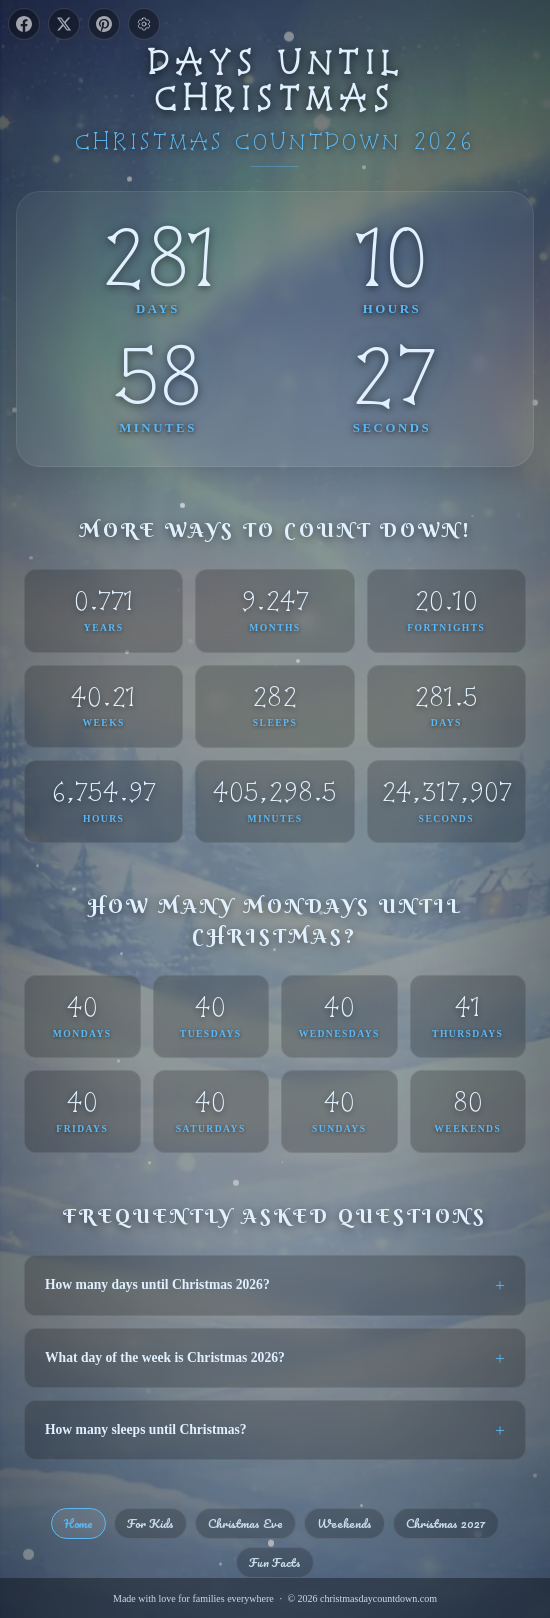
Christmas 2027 (446, 1523)
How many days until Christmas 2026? (157, 1284)
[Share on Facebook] (24, 24)
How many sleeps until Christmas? (146, 1429)
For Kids (150, 1523)
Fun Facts (275, 1562)
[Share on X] (64, 24)
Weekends (344, 1523)
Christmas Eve (245, 1523)
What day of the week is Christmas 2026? (165, 1357)
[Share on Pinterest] (104, 24)
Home (78, 1523)
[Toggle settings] (144, 24)
